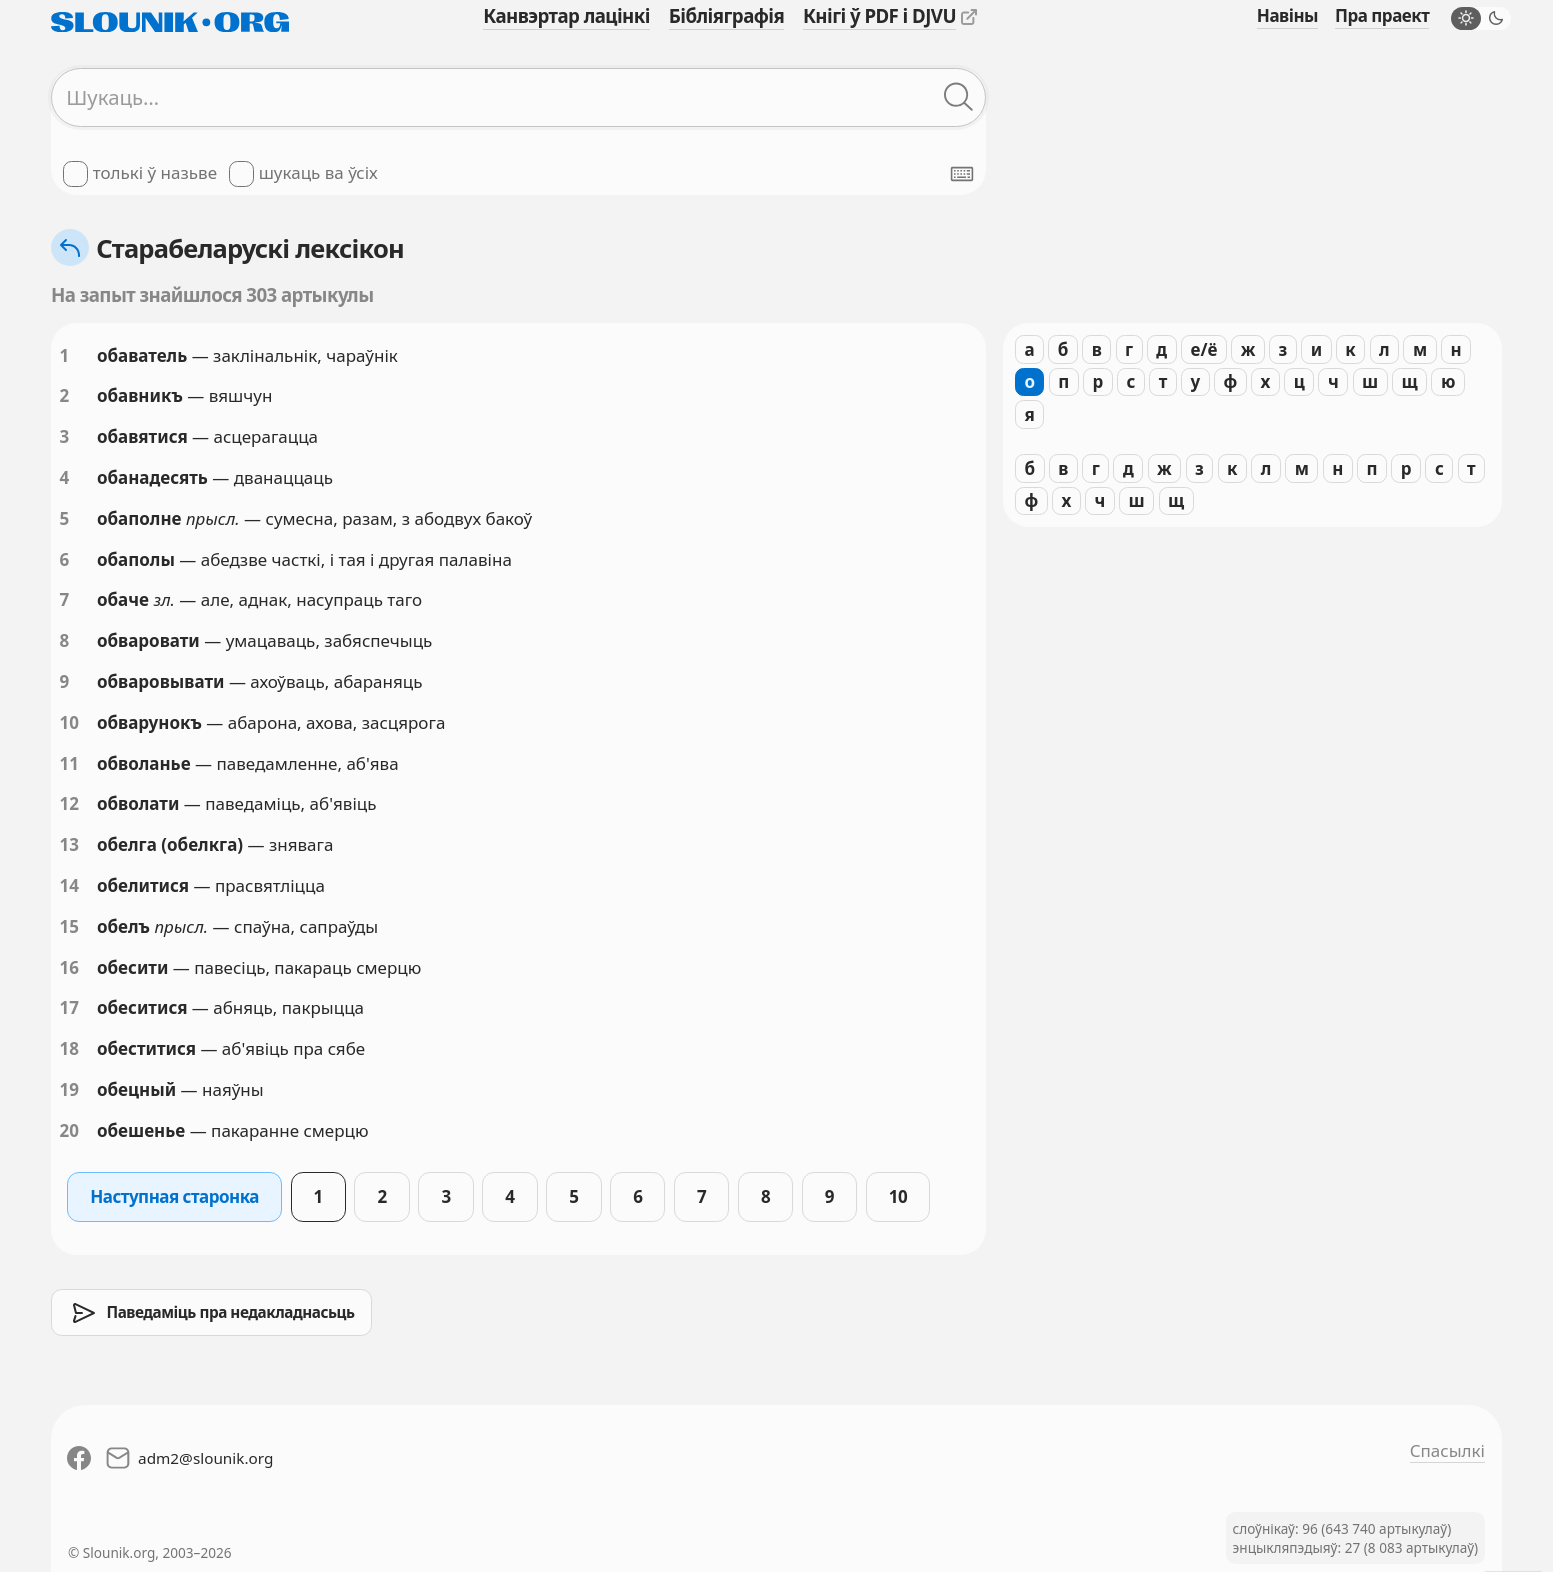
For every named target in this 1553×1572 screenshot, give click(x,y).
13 (69, 844)
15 (69, 926)
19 (69, 1089)
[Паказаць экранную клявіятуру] (962, 174)
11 (69, 763)
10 (69, 722)
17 (69, 1007)
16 (69, 967)
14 (69, 885)
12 (69, 803)
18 (69, 1048)
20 (69, 1130)
